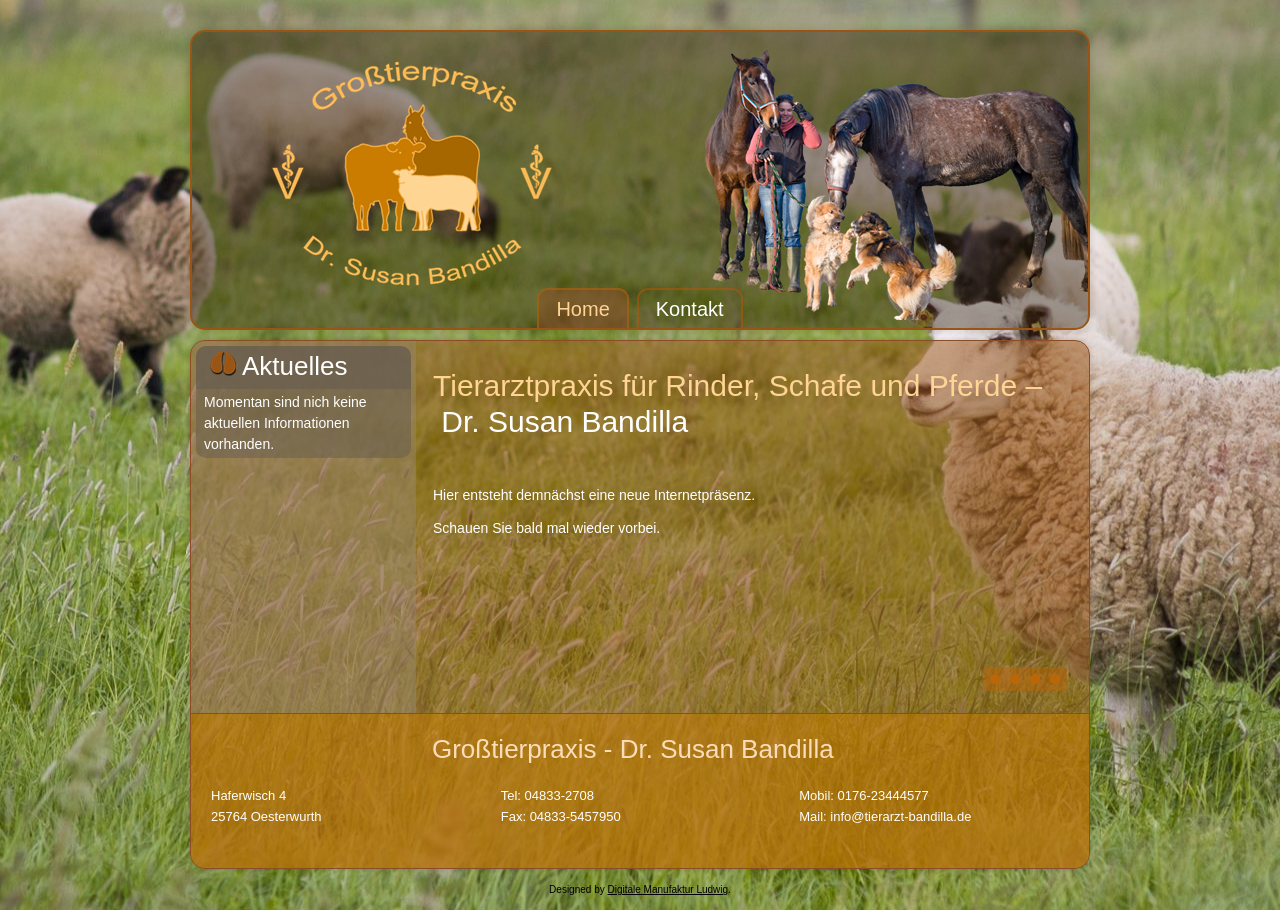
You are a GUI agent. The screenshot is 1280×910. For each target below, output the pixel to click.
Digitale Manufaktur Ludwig (667, 889)
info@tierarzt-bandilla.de (900, 816)
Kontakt (690, 309)
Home (582, 309)
